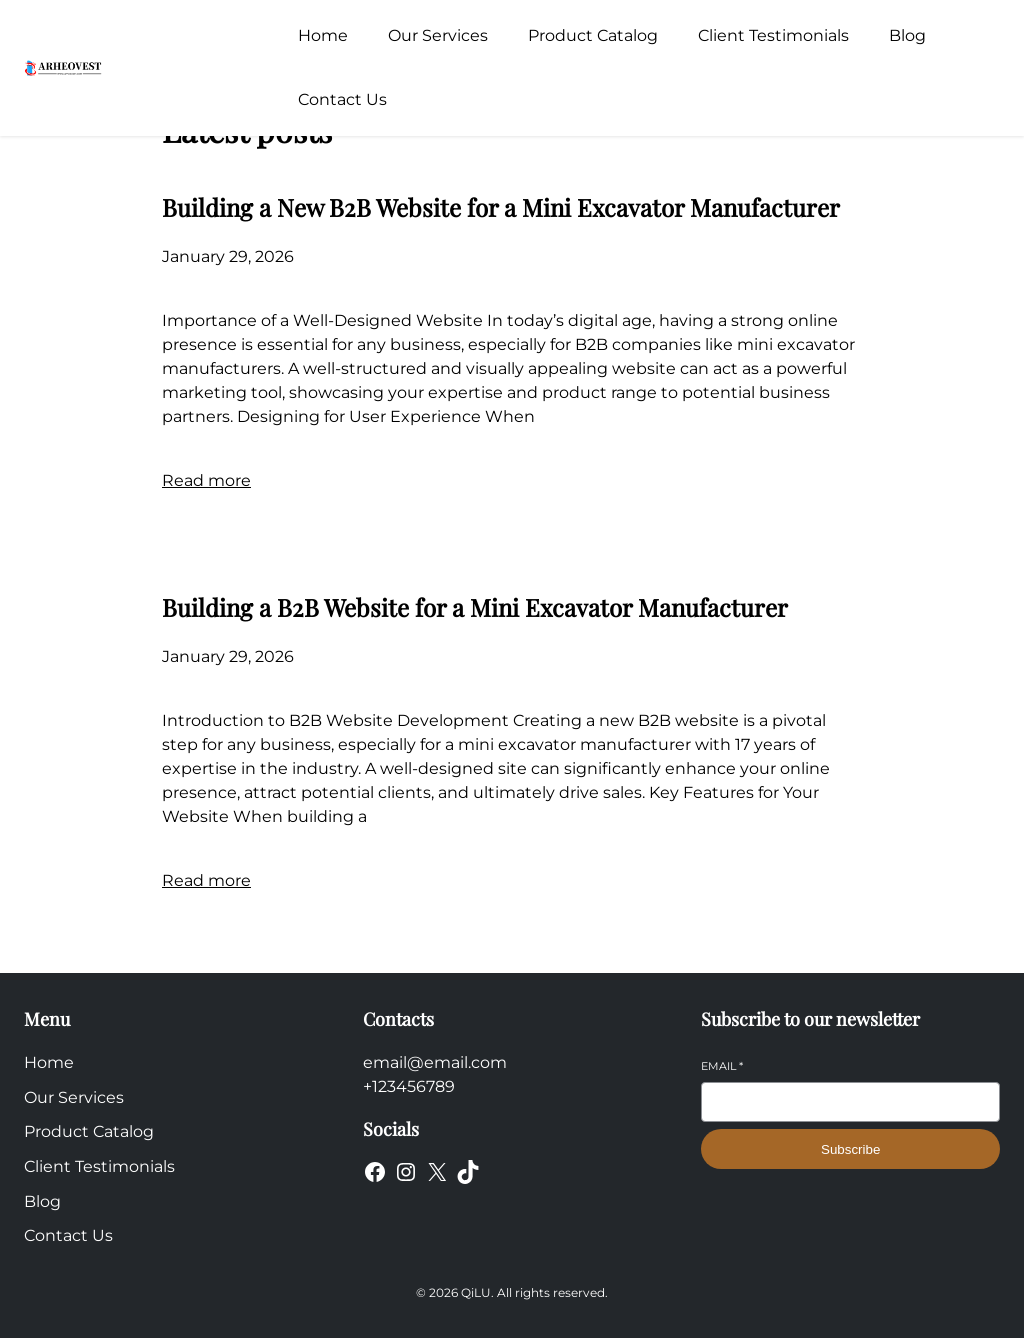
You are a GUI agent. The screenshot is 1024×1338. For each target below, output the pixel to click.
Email (722, 1066)
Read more (206, 480)
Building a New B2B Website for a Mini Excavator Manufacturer (501, 207)
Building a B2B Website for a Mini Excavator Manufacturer (475, 607)
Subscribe (850, 1149)
